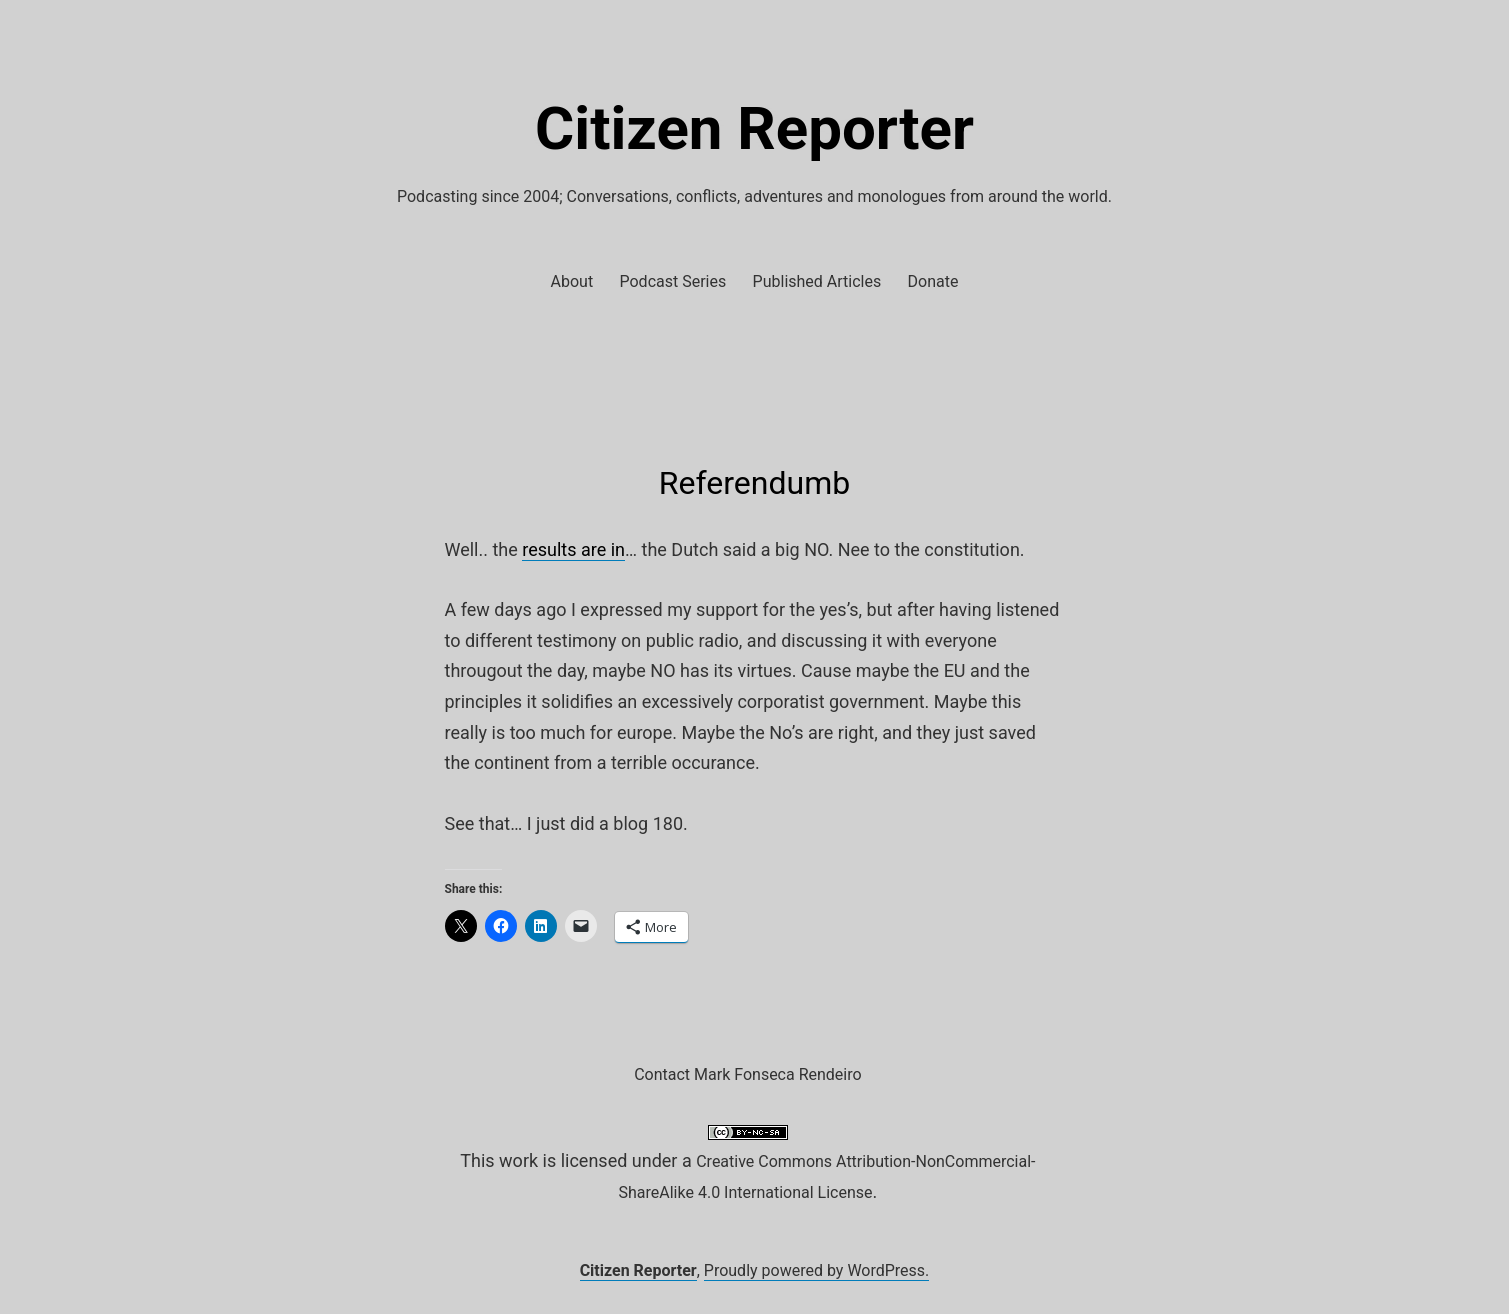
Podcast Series (673, 281)
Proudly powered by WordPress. (817, 1270)
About (572, 281)
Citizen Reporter (754, 128)
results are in (573, 549)
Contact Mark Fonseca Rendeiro (747, 1074)
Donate (933, 281)
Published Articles (817, 281)
